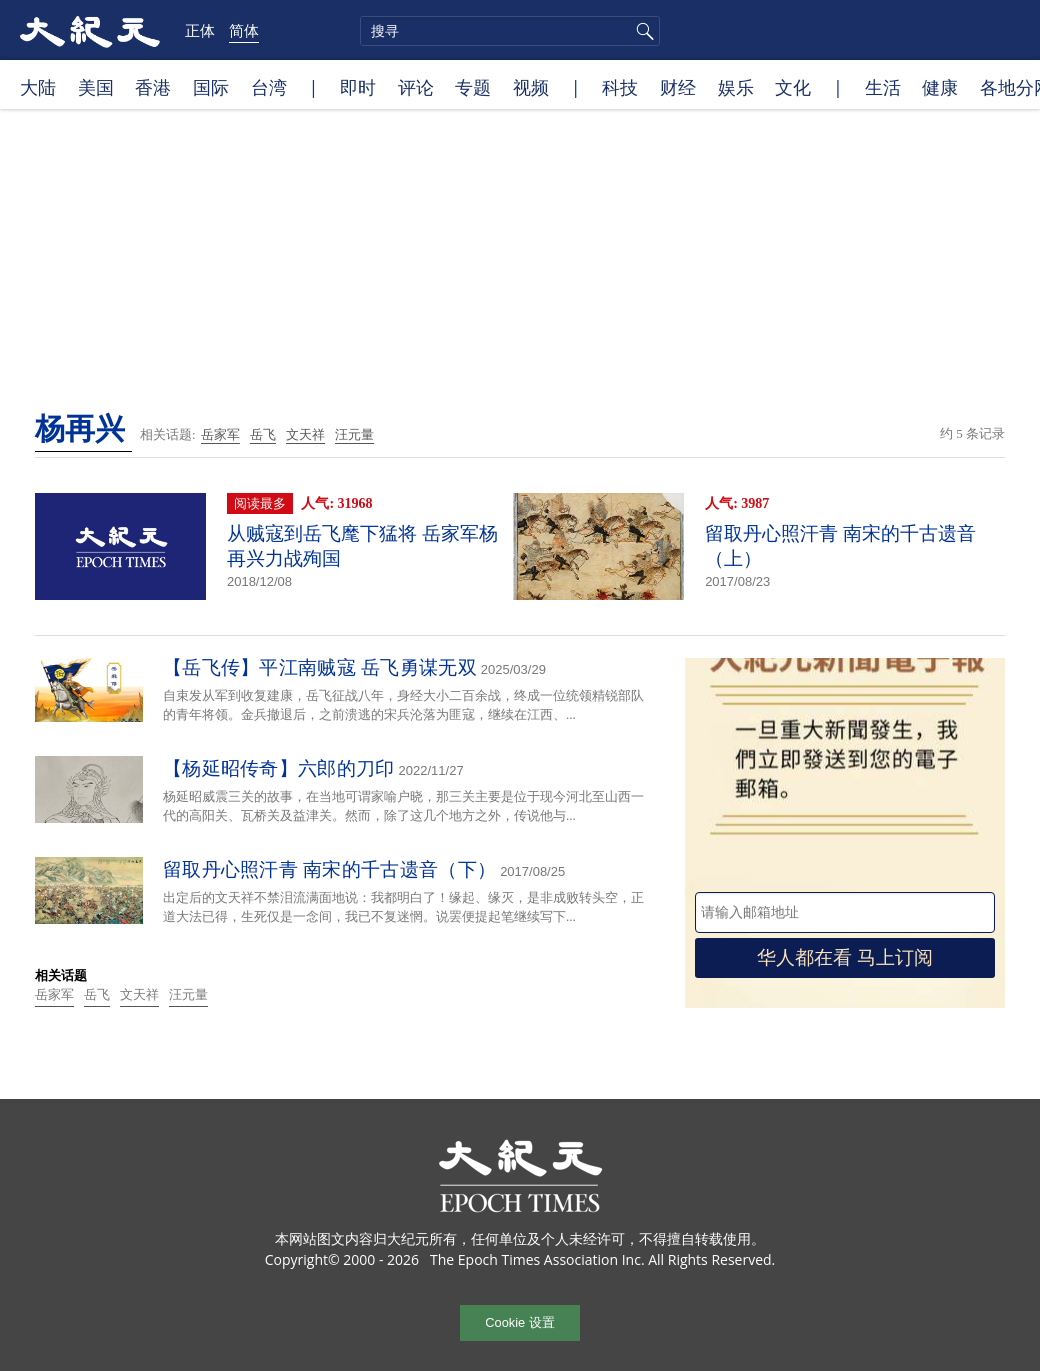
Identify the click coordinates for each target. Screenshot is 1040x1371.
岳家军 (220, 434)
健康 (940, 87)
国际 (211, 87)
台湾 (269, 87)
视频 (531, 87)
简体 (244, 30)
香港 (153, 87)
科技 (620, 87)
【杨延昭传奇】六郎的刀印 (279, 768)
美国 (96, 87)
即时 (358, 87)
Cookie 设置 (519, 1322)
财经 (678, 87)
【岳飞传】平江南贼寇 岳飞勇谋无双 (320, 667)
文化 (793, 87)
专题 (473, 87)
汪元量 (354, 434)
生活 (883, 87)
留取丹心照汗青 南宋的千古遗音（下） (329, 869)
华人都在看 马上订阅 (845, 957)
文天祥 (305, 434)
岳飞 (263, 434)
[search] (510, 31)
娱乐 (736, 87)
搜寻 (642, 31)
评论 (416, 87)
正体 (200, 30)
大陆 (38, 87)
